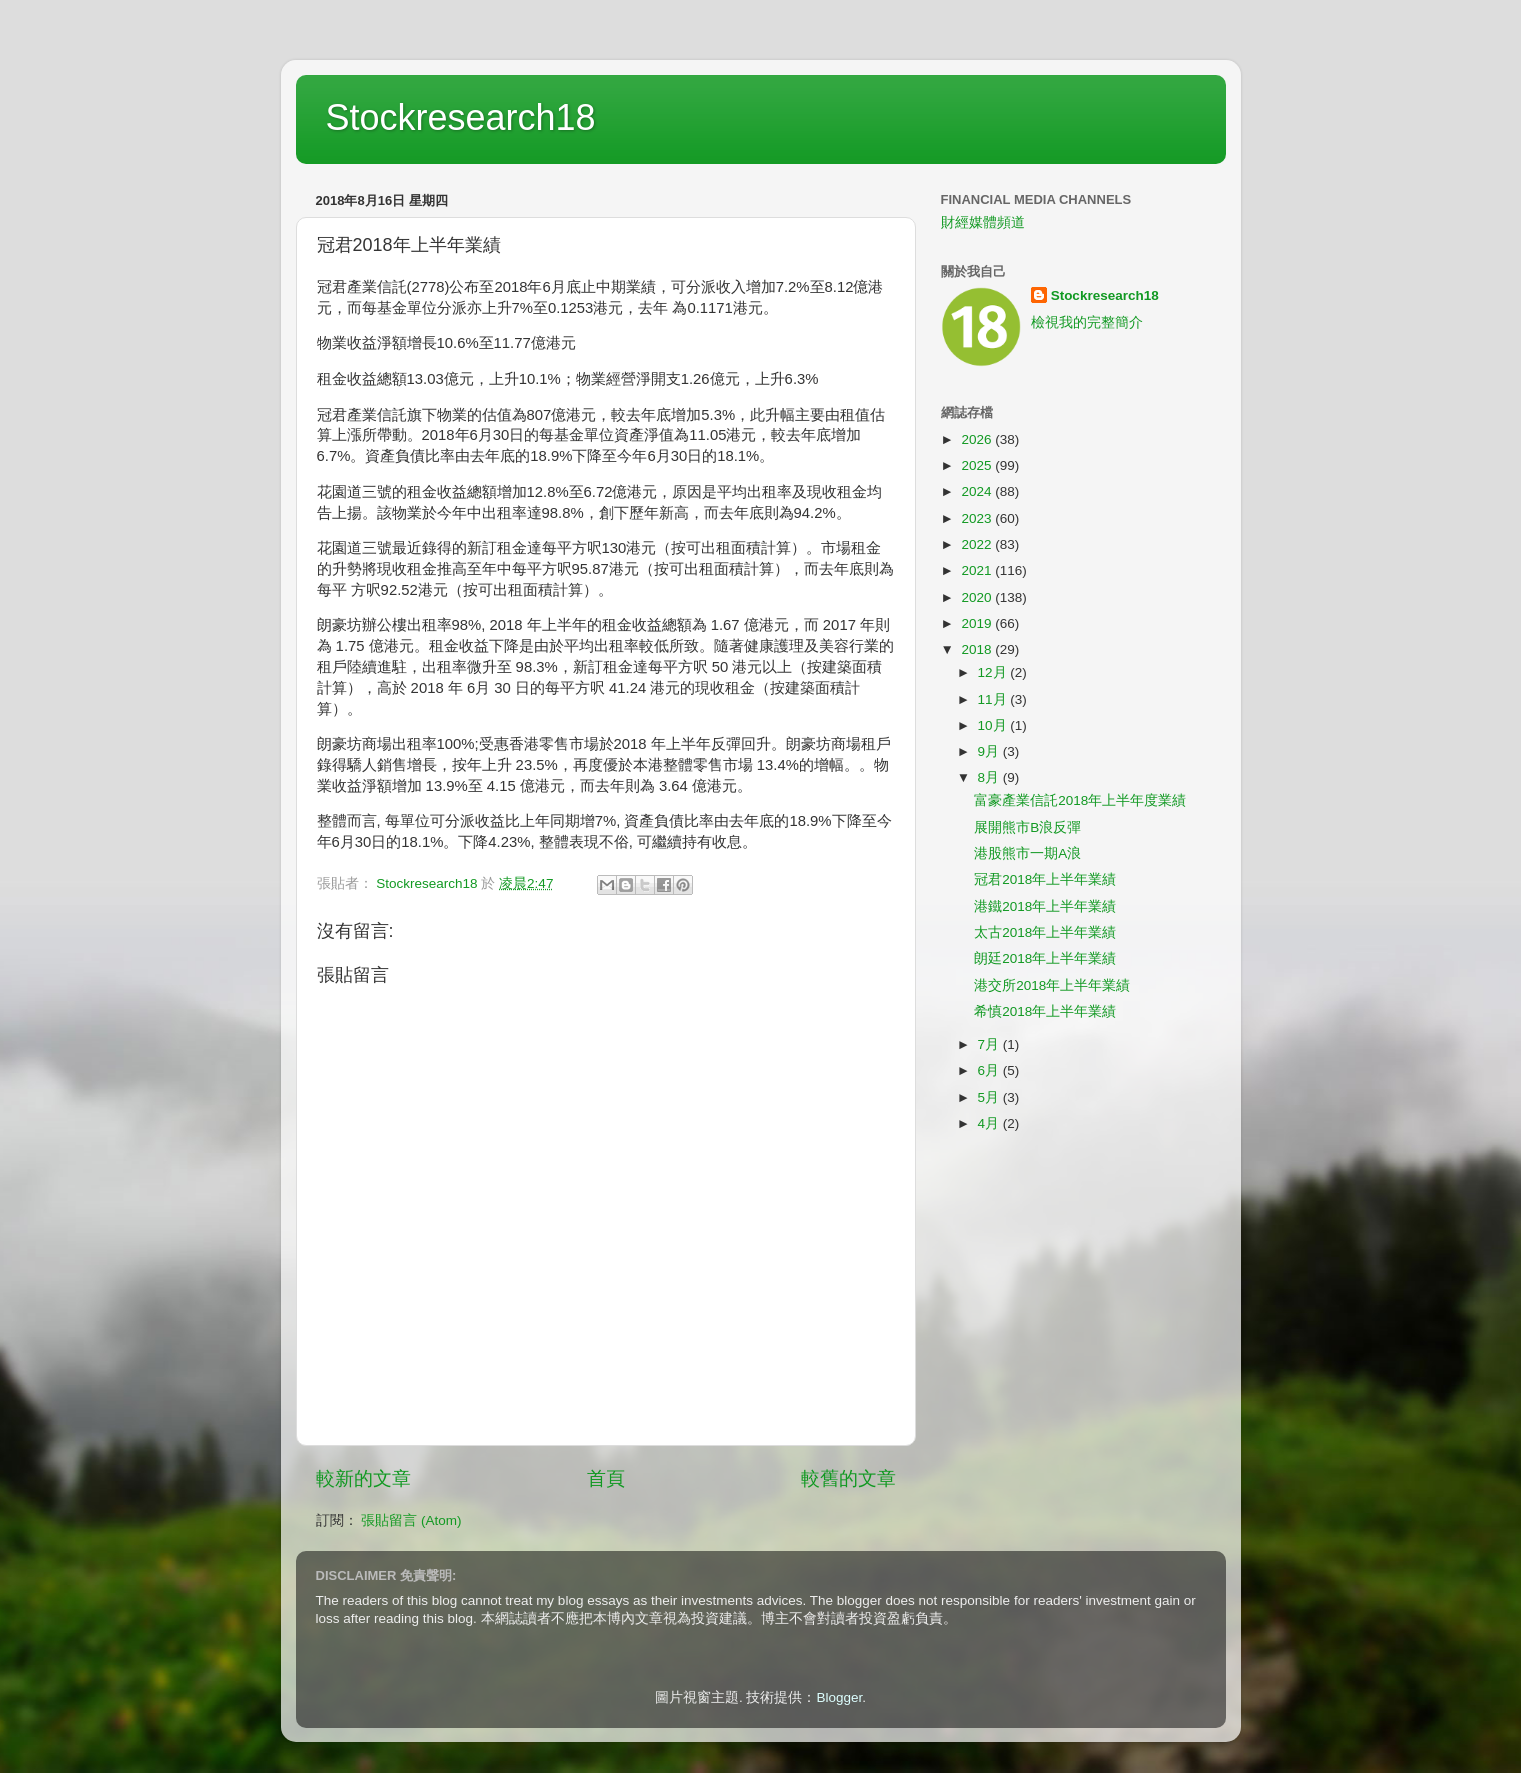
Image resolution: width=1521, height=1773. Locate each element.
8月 (990, 777)
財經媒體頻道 (983, 222)
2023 (978, 518)
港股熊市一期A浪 (1027, 853)
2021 (978, 570)
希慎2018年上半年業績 (1045, 1011)
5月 (990, 1097)
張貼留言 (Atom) (411, 1520)
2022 (978, 544)
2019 (978, 623)
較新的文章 (363, 1478)
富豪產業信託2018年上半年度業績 (1080, 800)
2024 (978, 491)
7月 (990, 1044)
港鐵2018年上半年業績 (1045, 906)
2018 (978, 649)
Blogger (839, 1697)
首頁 (606, 1478)
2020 (978, 597)
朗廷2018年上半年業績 (1045, 958)
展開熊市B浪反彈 (1027, 827)
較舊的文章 (848, 1478)
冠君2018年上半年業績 (1045, 879)
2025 (978, 465)
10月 (994, 725)
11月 (994, 699)
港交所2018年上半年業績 (1052, 985)
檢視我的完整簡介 (1087, 322)
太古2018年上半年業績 (1045, 932)
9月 (990, 751)
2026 (978, 439)
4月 (990, 1123)
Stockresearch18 (461, 117)
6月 (990, 1070)
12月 (994, 672)
